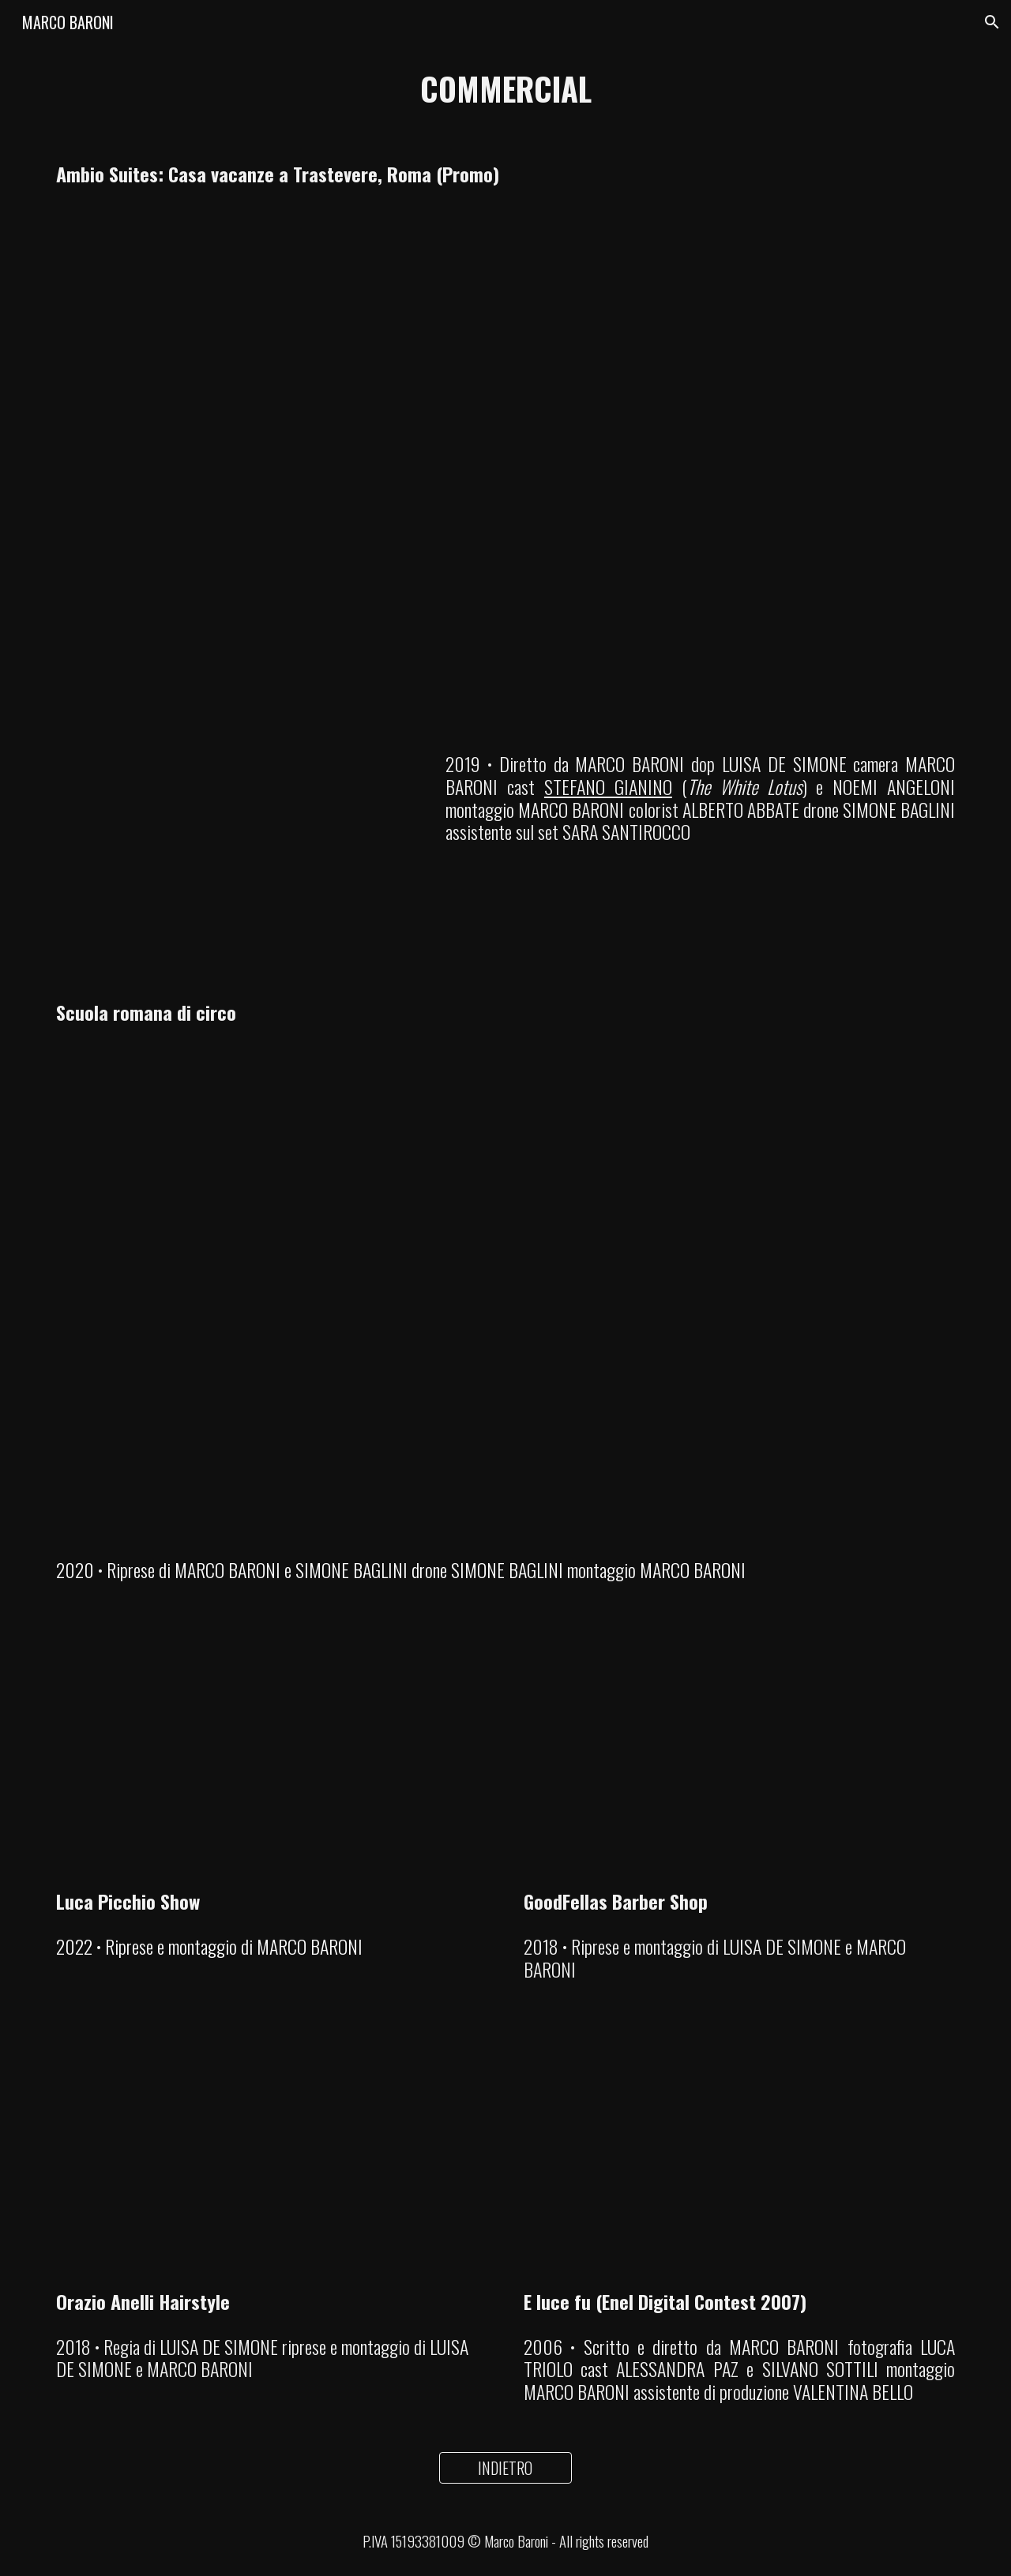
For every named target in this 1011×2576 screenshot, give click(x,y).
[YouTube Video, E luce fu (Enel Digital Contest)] (739, 2154)
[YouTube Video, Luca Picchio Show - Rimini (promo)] (272, 1754)
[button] (992, 22)
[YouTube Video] (505, 452)
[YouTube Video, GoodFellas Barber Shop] (739, 1754)
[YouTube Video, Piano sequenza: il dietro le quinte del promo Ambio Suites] (233, 849)
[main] (505, 88)
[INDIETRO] (505, 2467)
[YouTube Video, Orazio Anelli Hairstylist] (272, 2154)
